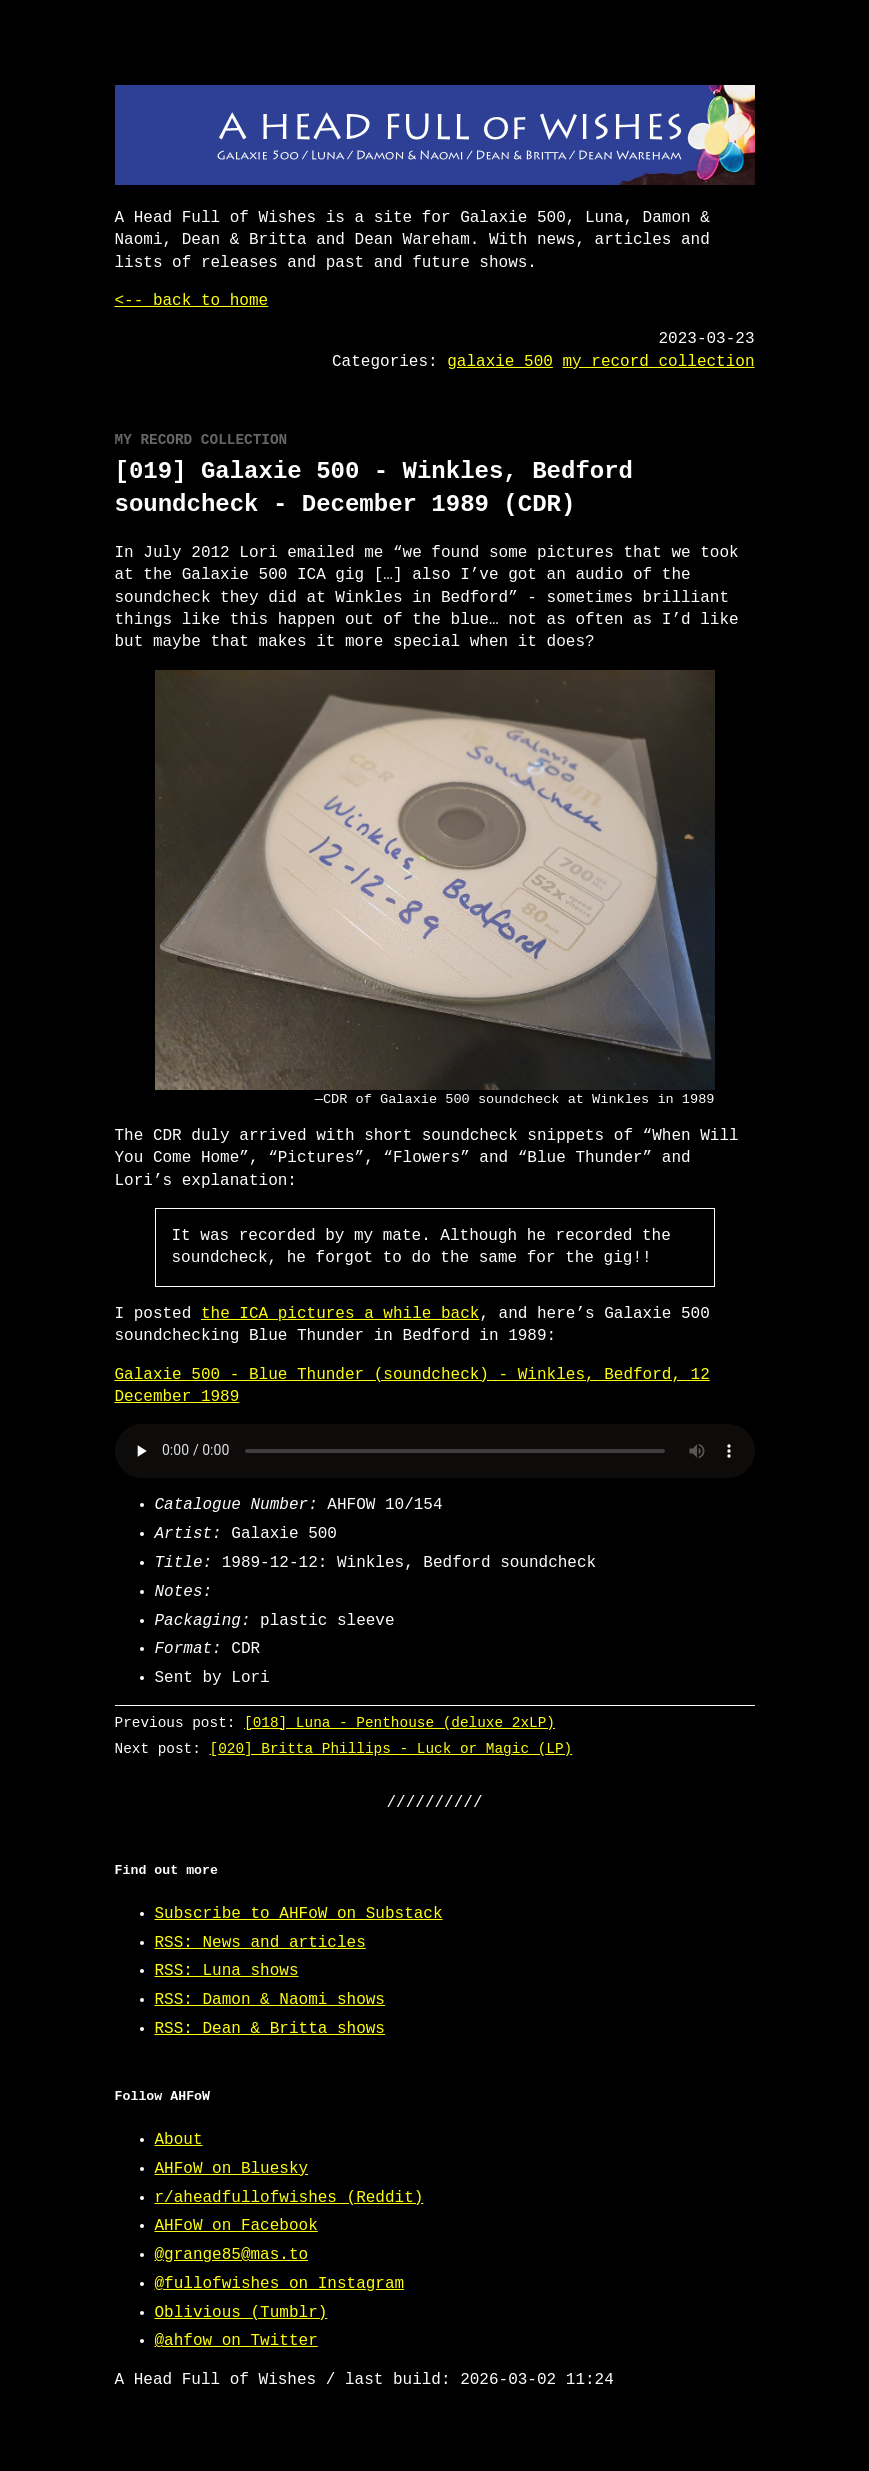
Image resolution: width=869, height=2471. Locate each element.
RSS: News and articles (260, 1943)
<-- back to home (192, 301)
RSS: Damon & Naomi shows (270, 2000)
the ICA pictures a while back (340, 1314)
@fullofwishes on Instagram (280, 2284)
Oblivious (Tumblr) (241, 2313)
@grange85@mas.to (232, 2255)
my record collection (658, 362)
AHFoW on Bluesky (232, 2169)
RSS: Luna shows (227, 1971)
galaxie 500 (500, 362)
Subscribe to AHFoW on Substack (299, 1914)
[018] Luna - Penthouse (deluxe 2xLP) (399, 1722)
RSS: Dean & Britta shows (270, 2029)
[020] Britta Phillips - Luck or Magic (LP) (390, 1748)
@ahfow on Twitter (236, 2341)
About (179, 2140)
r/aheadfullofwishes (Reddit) (289, 2198)
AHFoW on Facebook (236, 2226)
